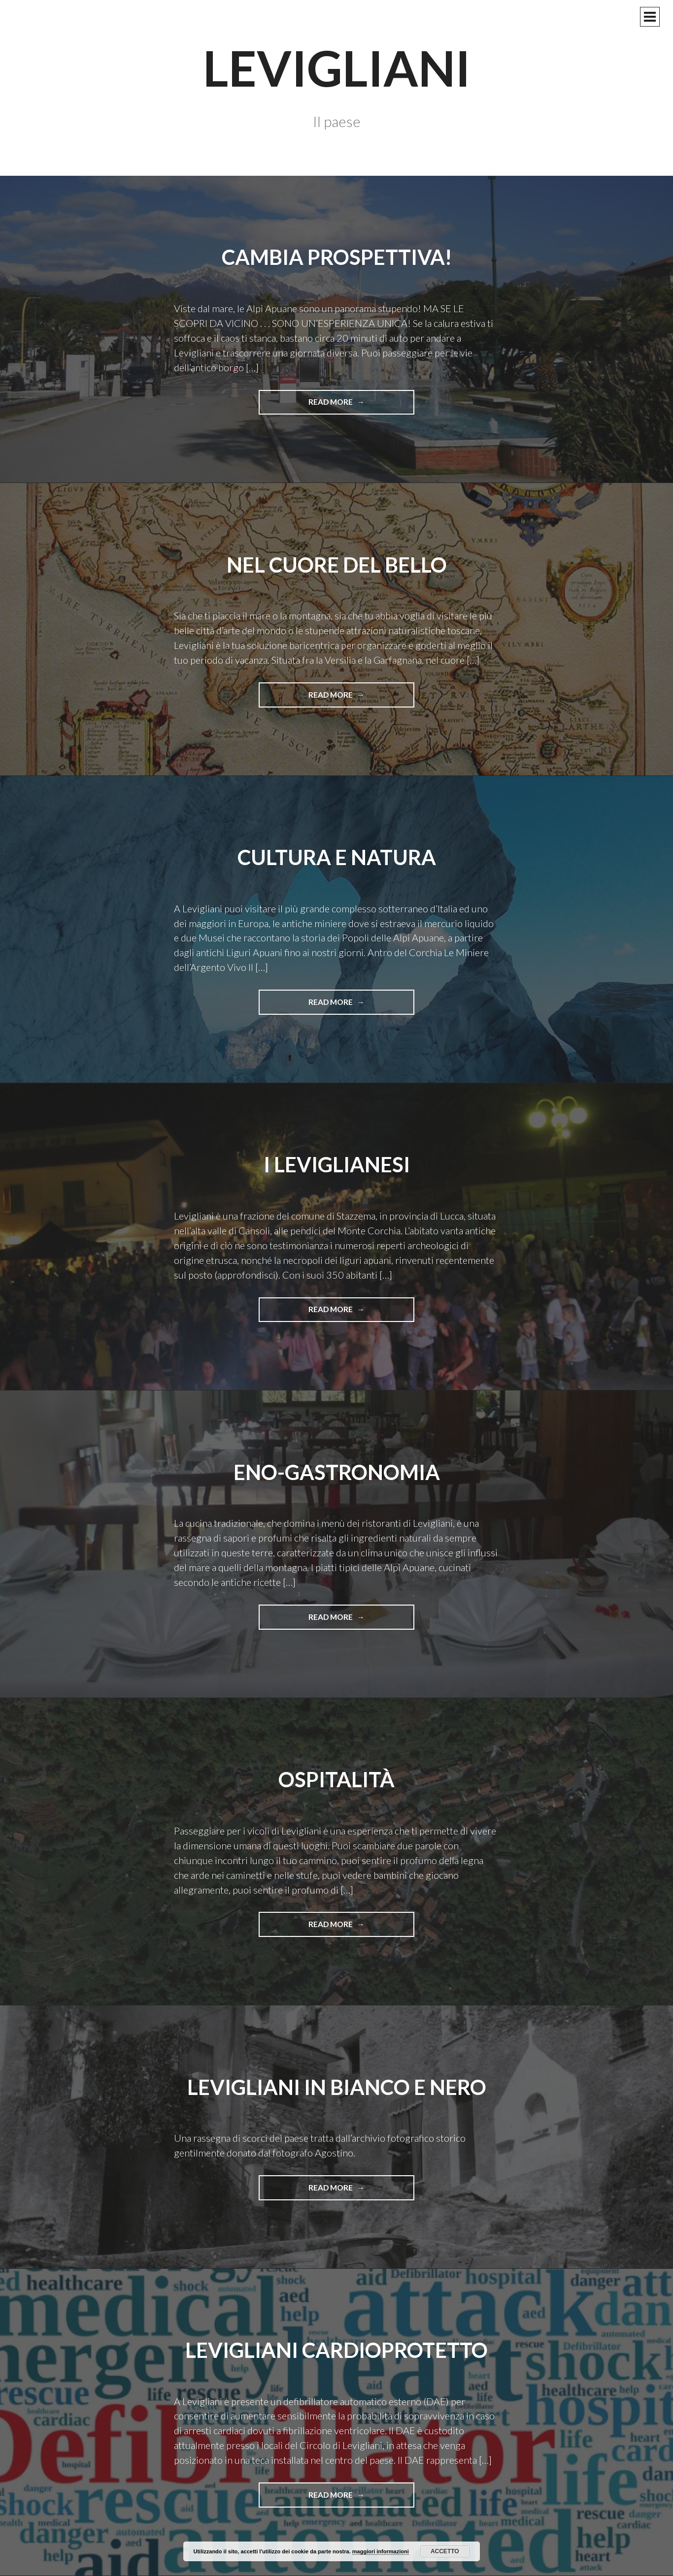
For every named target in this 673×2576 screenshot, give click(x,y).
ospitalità (336, 1779)
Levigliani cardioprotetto (336, 2350)
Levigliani (337, 67)
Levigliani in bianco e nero (336, 2087)
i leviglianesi (337, 1164)
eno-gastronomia (337, 1472)
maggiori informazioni (380, 2551)
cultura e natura (336, 857)
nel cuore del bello (337, 564)
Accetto (445, 2551)
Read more (334, 405)
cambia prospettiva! (337, 257)
